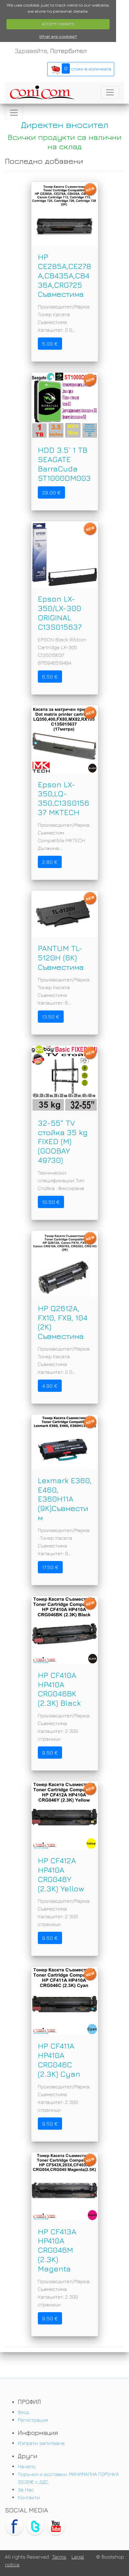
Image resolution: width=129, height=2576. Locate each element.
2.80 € (50, 862)
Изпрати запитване (41, 2443)
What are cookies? (58, 36)
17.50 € (50, 1567)
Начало (27, 2466)
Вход (23, 2412)
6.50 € (50, 676)
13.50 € (50, 1016)
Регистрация (33, 2420)
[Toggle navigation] (110, 92)
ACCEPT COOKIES (58, 24)
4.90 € (50, 1386)
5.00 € (50, 344)
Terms (59, 2557)
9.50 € (50, 1752)
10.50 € (51, 1202)
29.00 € (51, 492)
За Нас (26, 2489)
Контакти (29, 2497)
